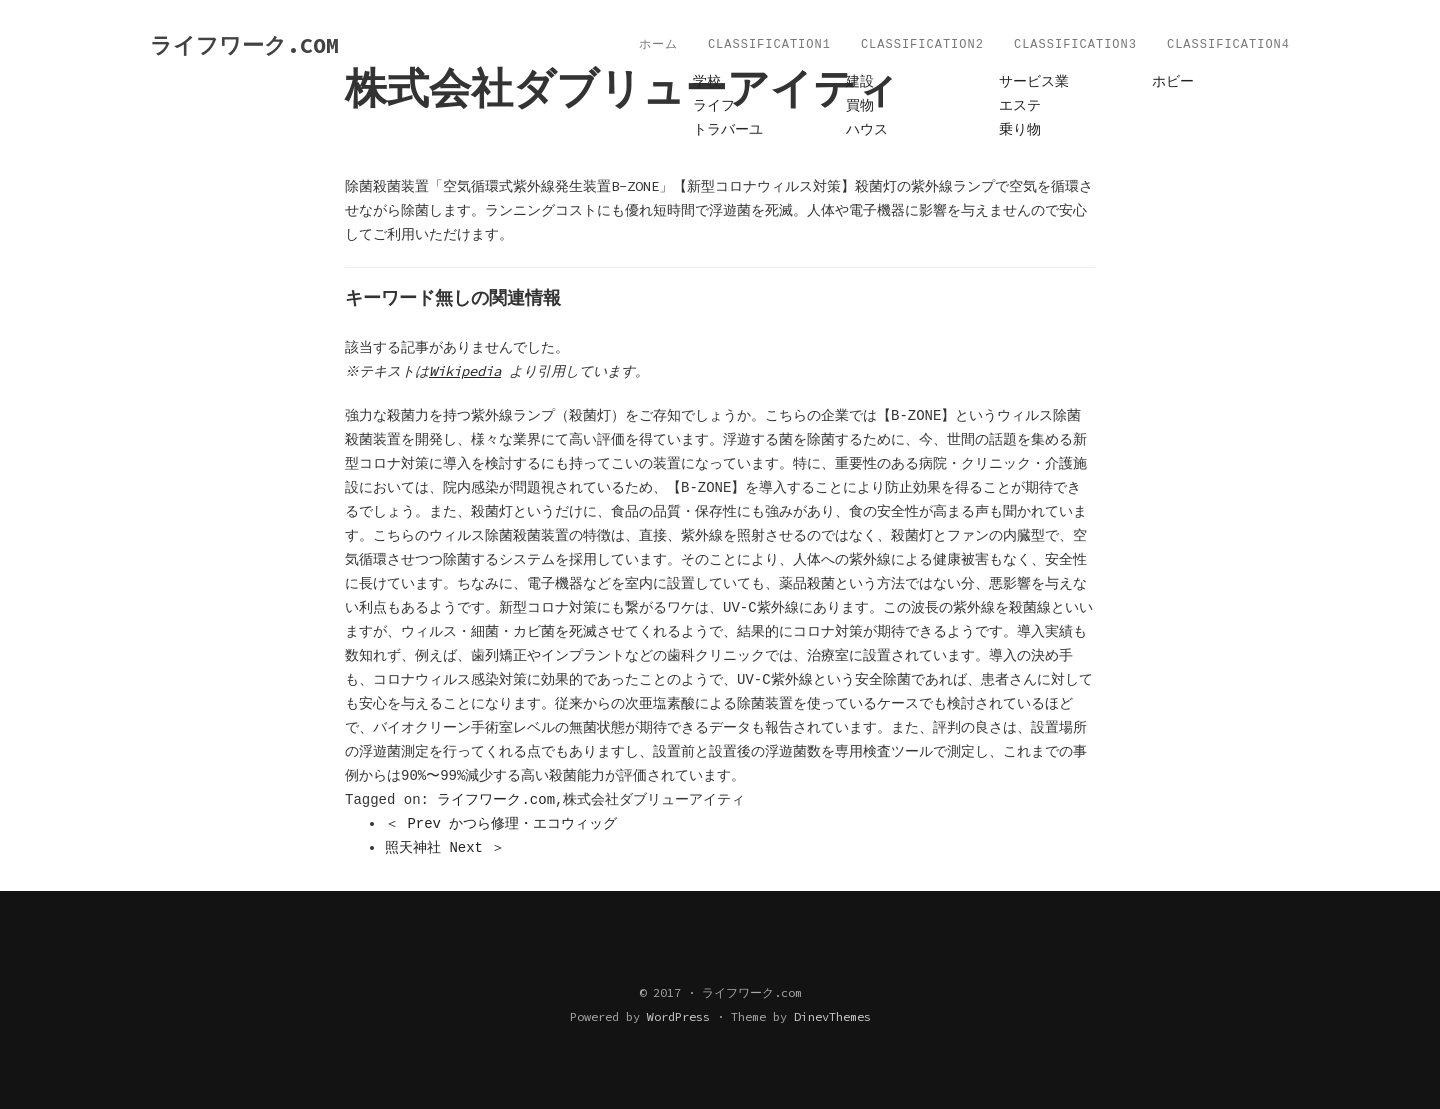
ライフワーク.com (496, 800)
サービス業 (1034, 82)
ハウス (867, 130)
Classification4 (1228, 45)
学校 (707, 82)
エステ (1020, 106)
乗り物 (1020, 130)
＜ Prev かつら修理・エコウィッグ (501, 824)
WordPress (678, 1016)
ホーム (658, 45)
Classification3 (1075, 45)
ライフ (714, 106)
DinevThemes (832, 1016)
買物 (860, 106)
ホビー (1173, 82)
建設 (860, 82)
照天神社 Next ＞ (445, 848)
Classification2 (922, 45)
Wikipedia (468, 371)
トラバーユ (728, 130)
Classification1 (769, 45)
